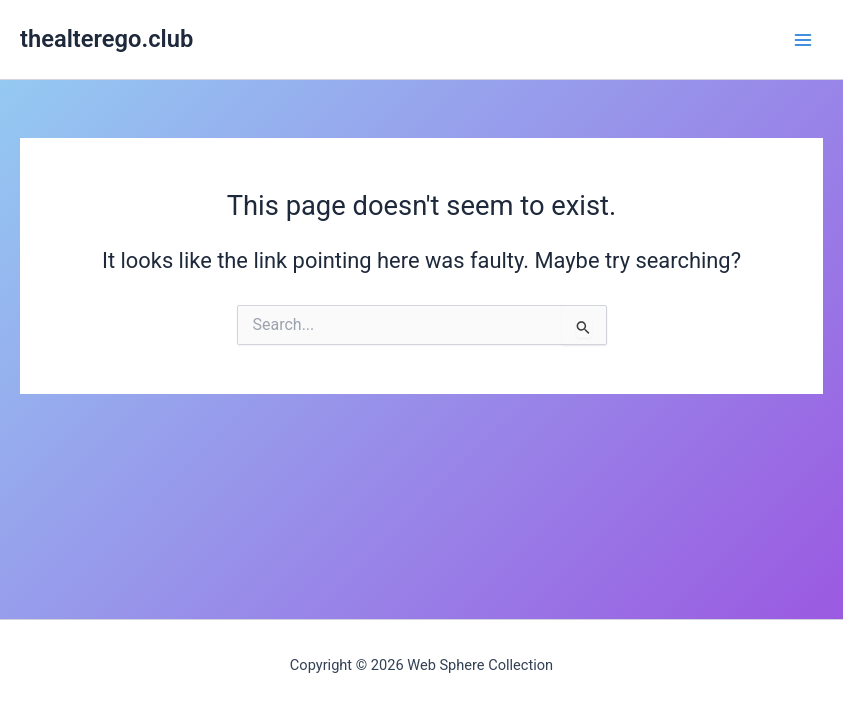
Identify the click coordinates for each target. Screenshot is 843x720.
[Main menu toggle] (803, 39)
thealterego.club (106, 39)
